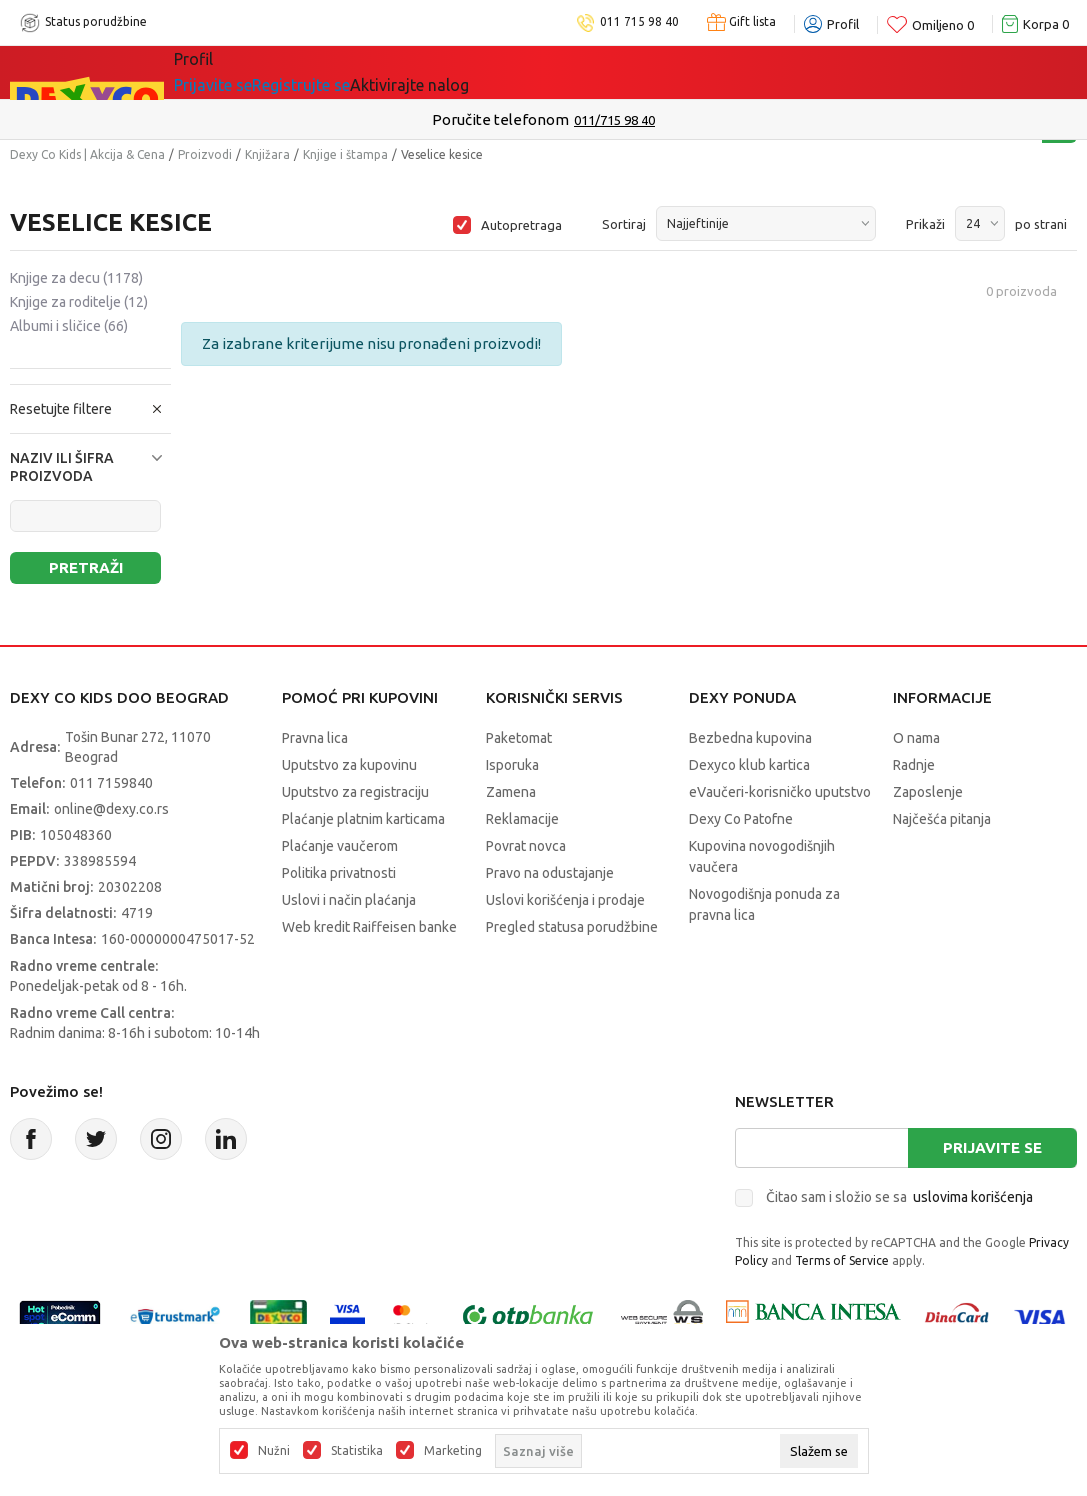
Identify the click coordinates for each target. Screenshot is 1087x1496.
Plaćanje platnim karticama (363, 819)
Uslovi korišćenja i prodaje (565, 900)
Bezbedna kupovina (750, 738)
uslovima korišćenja (973, 1197)
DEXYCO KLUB (611, 72)
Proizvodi (205, 154)
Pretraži (86, 567)
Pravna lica (315, 738)
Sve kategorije (242, 72)
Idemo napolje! (462, 72)
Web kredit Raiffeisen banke (369, 927)
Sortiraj (624, 224)
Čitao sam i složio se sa (899, 1197)
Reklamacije (522, 819)
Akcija (347, 72)
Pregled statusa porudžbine (572, 927)
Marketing (453, 1451)
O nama (916, 738)
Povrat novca (526, 846)
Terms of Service (842, 1260)
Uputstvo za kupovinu (349, 765)
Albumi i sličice (69, 326)
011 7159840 (111, 783)
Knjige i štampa (345, 154)
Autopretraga (521, 225)
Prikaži (925, 224)
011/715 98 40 (614, 120)
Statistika (357, 1451)
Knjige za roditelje (79, 302)
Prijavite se (992, 1147)
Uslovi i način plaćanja (349, 900)
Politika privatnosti (339, 873)
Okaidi (726, 72)
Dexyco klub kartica (749, 765)
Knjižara (267, 154)
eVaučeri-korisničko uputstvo (780, 792)
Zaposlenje (928, 792)
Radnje (914, 765)
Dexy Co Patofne (741, 819)
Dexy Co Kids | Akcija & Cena (87, 154)
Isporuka (512, 765)
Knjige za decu (76, 278)
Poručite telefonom (500, 119)
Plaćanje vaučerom (340, 846)
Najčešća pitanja (942, 819)
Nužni (274, 1451)
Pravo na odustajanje (550, 873)
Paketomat (519, 738)
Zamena (511, 792)
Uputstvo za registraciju (355, 792)
